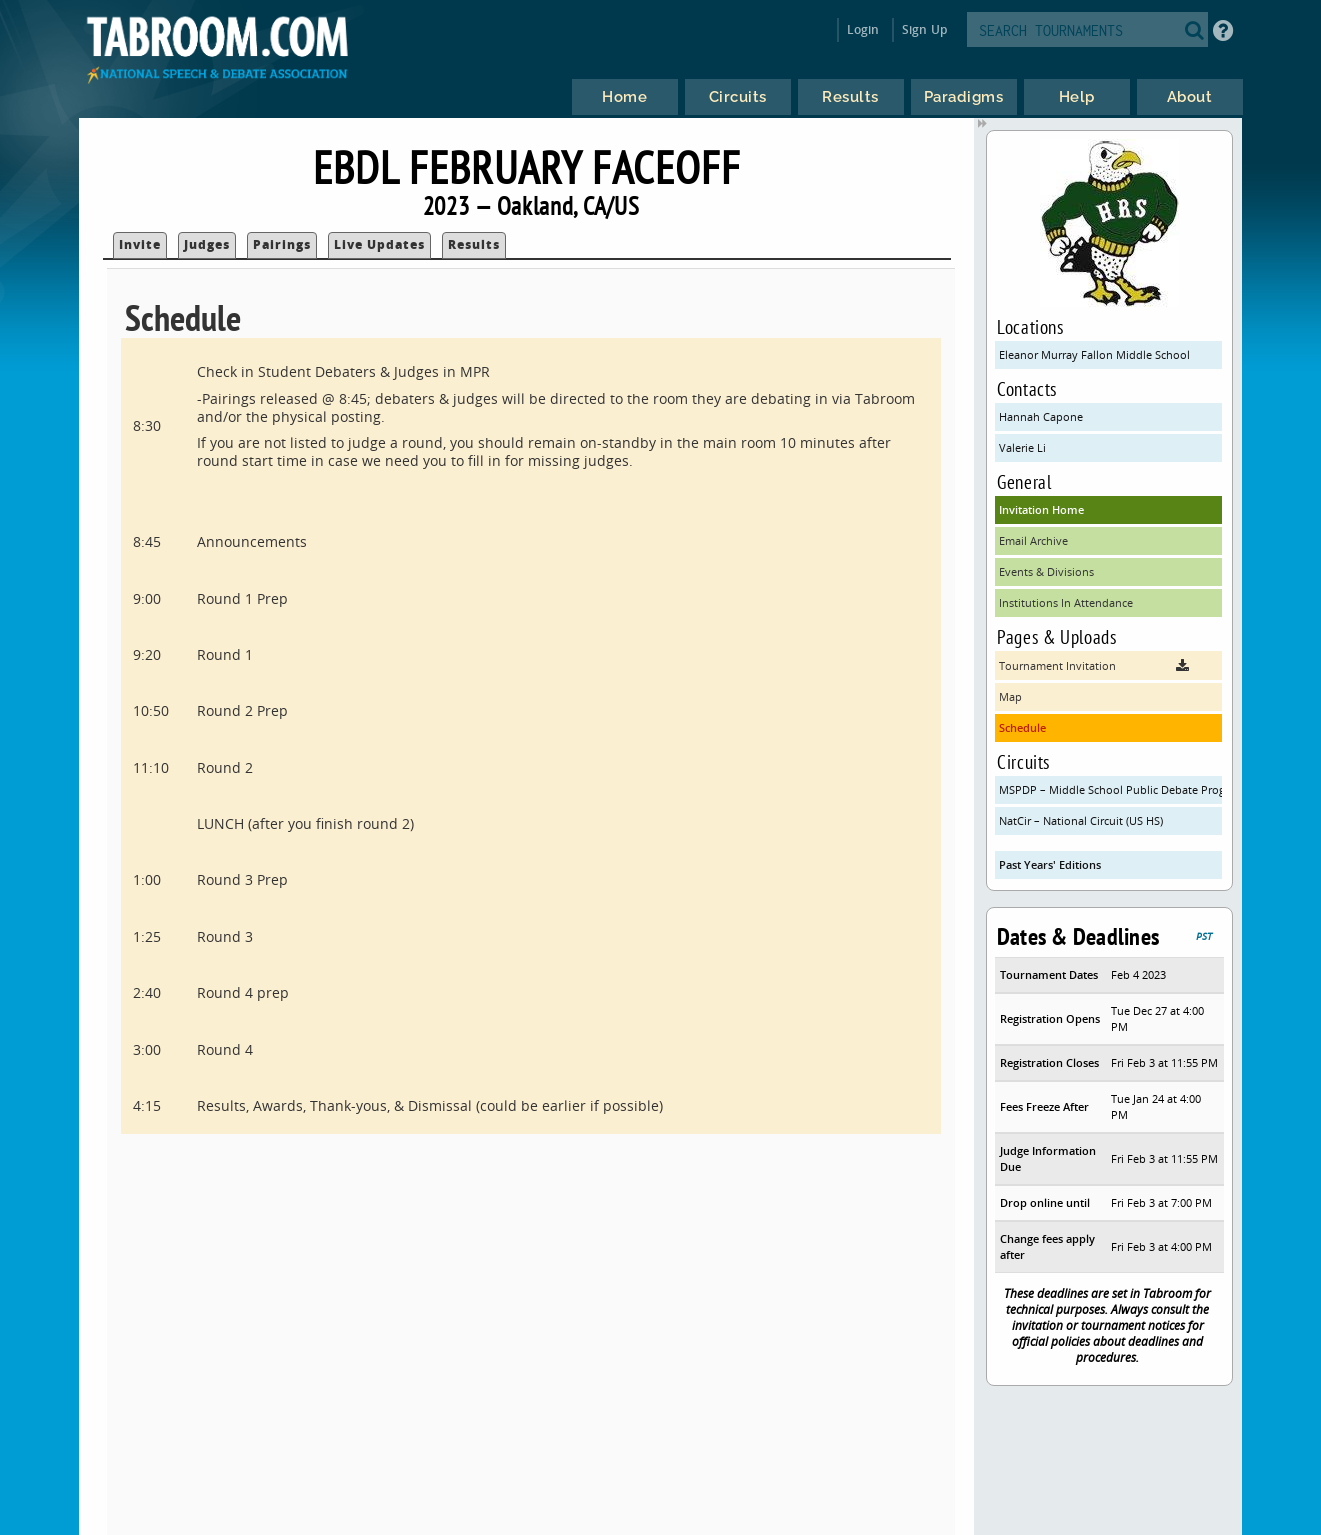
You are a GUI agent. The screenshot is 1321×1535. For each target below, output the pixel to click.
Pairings (282, 244)
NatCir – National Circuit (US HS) (1081, 820)
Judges (207, 244)
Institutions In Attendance (1066, 602)
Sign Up (924, 29)
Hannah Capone (1041, 416)
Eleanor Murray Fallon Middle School (1094, 354)
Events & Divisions (1046, 571)
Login (863, 29)
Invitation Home (1041, 509)
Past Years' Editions (1050, 864)
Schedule (1022, 727)
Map (1010, 696)
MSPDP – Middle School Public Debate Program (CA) (1110, 789)
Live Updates (379, 244)
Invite (140, 244)
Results (474, 244)
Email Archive (1033, 540)
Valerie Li (1022, 447)
